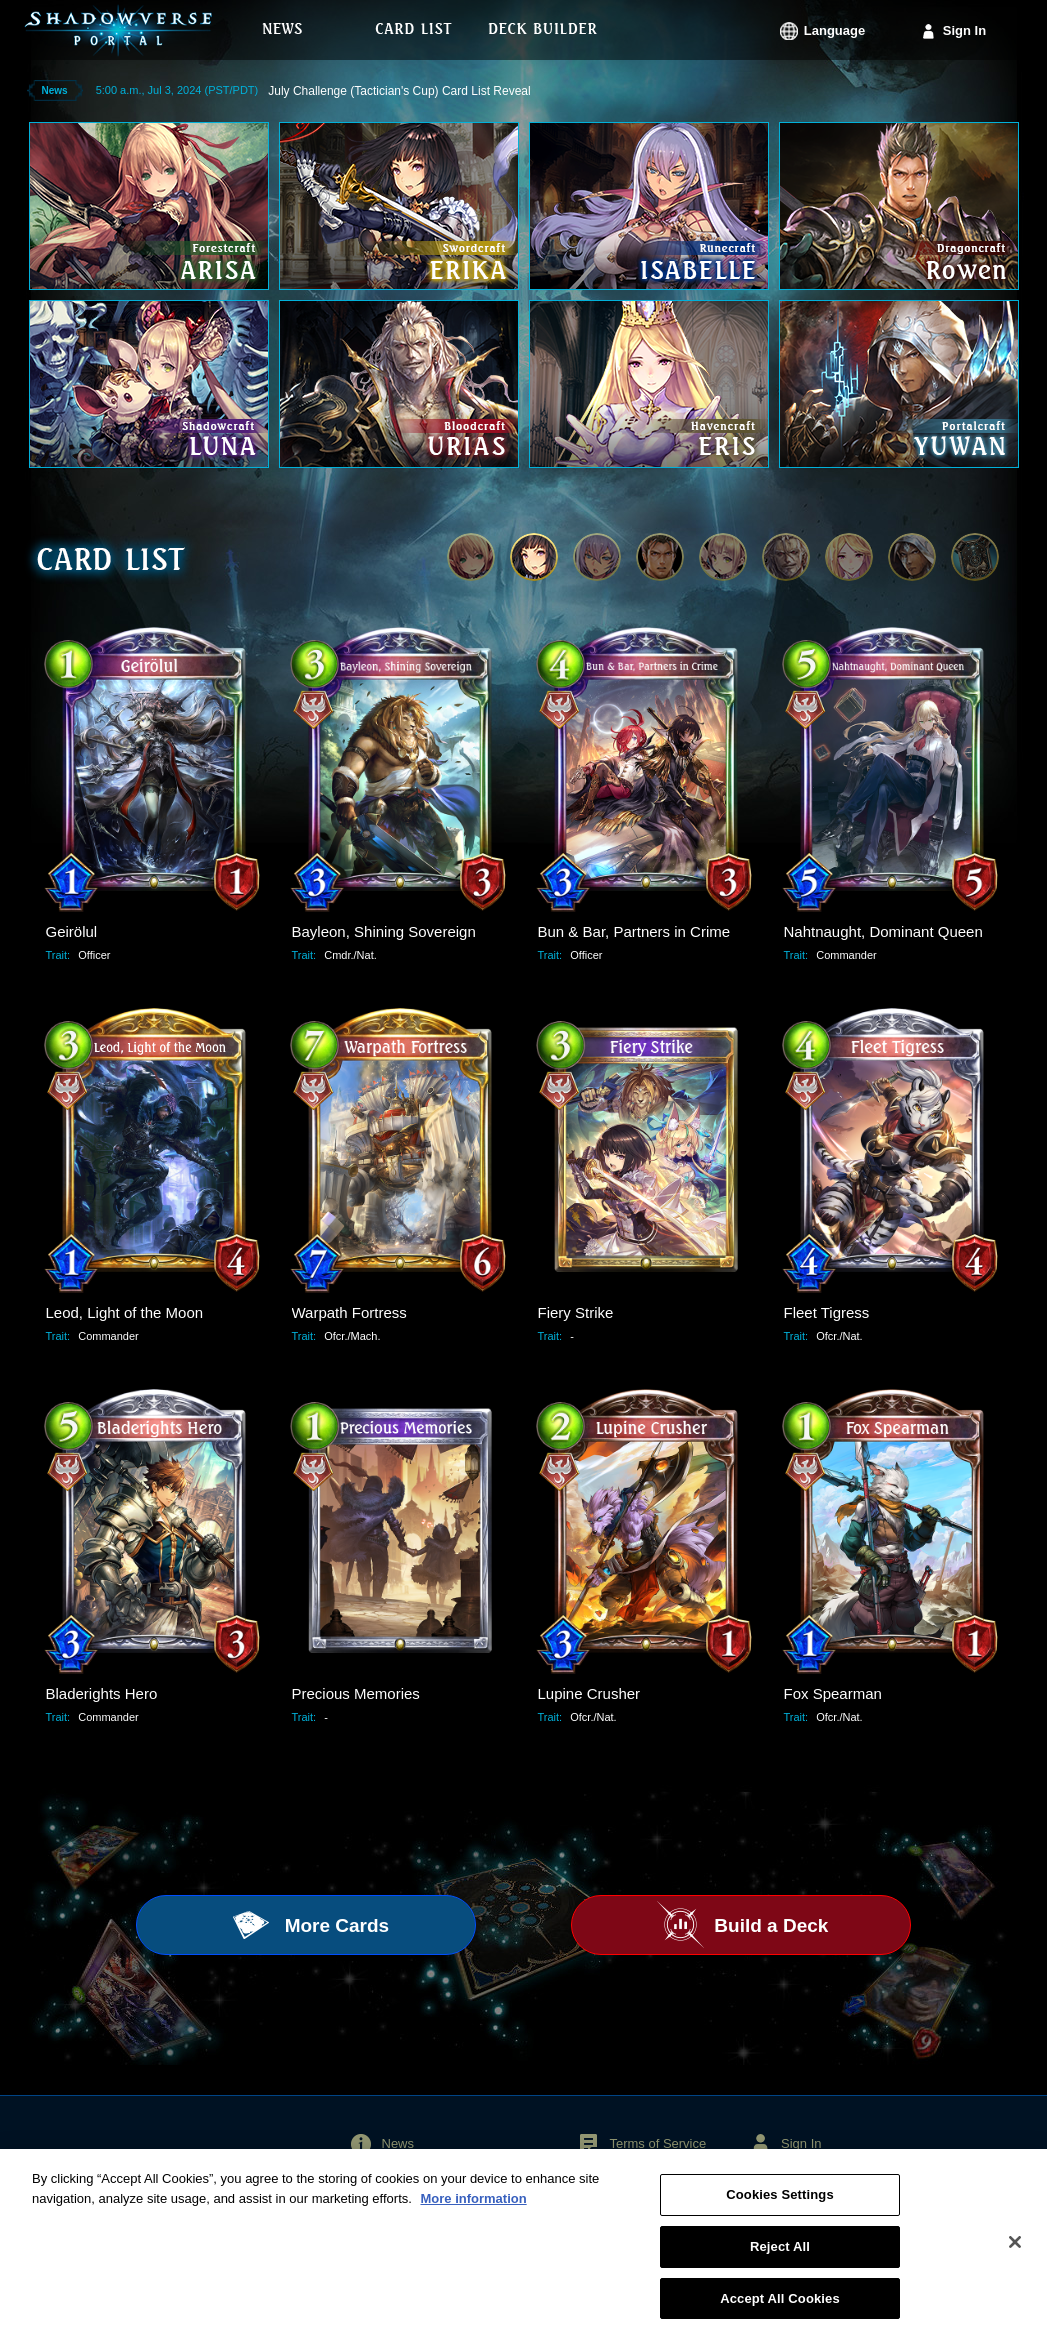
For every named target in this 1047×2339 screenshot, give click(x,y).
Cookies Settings (780, 2205)
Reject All (780, 2256)
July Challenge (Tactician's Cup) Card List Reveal (399, 91)
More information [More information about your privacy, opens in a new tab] (473, 2208)
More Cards (334, 1925)
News (398, 2143)
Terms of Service (657, 2143)
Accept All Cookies (780, 2308)
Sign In (964, 30)
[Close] (1015, 2252)
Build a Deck (768, 1925)
